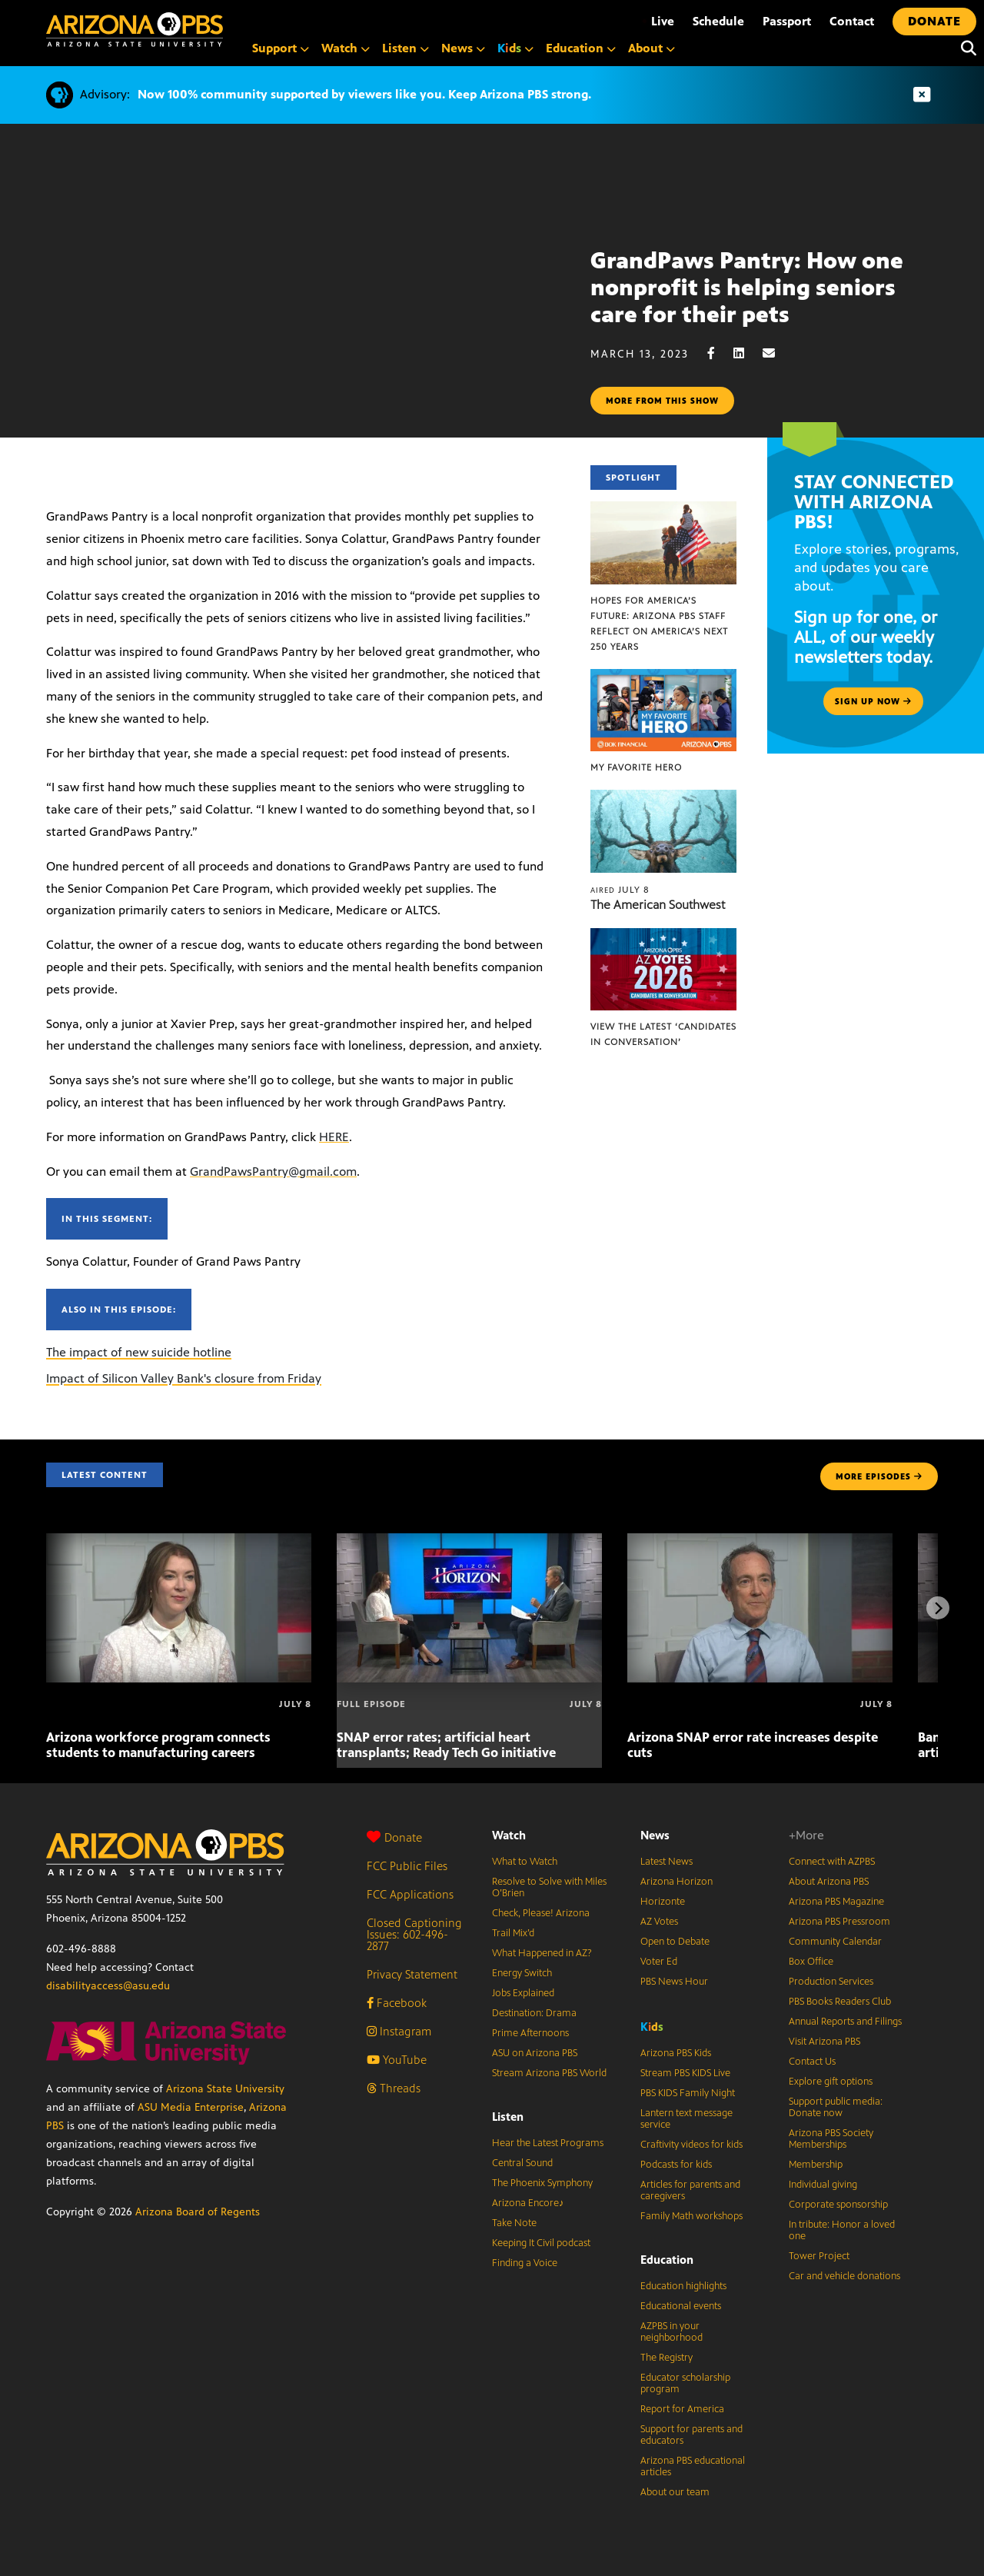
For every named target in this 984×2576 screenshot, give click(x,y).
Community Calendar (835, 1941)
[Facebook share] (718, 353)
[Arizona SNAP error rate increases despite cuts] (760, 1541)
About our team (675, 2492)
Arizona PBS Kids (675, 2053)
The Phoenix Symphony (542, 2183)
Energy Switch (522, 1973)
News (655, 1835)
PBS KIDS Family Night (687, 2093)
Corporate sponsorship (838, 2204)
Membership (816, 2164)
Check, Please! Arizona (541, 1913)
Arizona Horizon (676, 1881)
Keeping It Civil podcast (541, 2243)
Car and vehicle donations (844, 2276)
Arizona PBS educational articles (692, 2466)
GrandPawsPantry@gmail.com (273, 1171)
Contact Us (812, 2061)
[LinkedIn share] (746, 353)
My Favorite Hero (636, 767)
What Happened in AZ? (542, 1953)
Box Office (811, 1961)
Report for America (682, 2409)
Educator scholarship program (685, 2383)
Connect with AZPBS (832, 1861)
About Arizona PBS (829, 1881)
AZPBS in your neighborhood (671, 2332)
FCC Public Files (407, 1866)
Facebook (397, 2002)
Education (666, 2259)
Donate (394, 1837)
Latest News (666, 1861)
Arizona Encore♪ (528, 2203)
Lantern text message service (686, 2119)
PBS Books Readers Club (840, 2001)
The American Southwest (657, 904)
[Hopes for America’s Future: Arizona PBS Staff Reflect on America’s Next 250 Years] (663, 509)
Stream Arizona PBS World (549, 2073)
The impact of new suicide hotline (138, 1352)
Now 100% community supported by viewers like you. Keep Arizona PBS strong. (364, 94)
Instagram (399, 2031)
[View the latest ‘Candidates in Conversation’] (663, 936)
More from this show (662, 400)
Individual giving (823, 2184)
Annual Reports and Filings (845, 2021)
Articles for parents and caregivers (690, 2190)
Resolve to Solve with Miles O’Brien (549, 1887)
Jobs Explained (523, 1993)
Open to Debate (675, 1941)
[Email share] (776, 353)
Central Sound (522, 2163)
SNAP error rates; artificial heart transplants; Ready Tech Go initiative (446, 1744)
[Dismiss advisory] (921, 95)
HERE (334, 1137)
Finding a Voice (524, 2263)
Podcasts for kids (676, 2164)
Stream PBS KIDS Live (685, 2073)
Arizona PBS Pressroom (839, 1921)
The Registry (666, 2357)
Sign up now (873, 701)
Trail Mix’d (513, 1933)
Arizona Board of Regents (197, 2211)
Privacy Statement (412, 1974)
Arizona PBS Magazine (836, 1901)
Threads (394, 2088)
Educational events (680, 2306)
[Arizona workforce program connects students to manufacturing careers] (178, 1541)
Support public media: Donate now (836, 2107)
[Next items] (937, 1607)
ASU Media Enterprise (191, 2107)
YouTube (397, 2059)
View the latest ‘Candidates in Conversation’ (663, 1034)
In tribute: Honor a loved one (842, 2230)
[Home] (134, 29)
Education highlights (683, 2286)
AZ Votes (659, 1921)
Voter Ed (658, 1961)
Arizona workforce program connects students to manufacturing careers (158, 1744)
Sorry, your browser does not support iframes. (295, 318)
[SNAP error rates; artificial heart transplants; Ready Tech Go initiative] (469, 1541)
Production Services (831, 1981)
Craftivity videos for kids (691, 2144)
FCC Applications (410, 1894)
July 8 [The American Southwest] (620, 889)
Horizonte (662, 1901)
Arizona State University (225, 2088)
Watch (509, 1835)
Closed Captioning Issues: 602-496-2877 (414, 1934)
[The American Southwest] (663, 797)
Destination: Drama (534, 2013)
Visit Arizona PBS (824, 2041)
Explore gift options (831, 2081)
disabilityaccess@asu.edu (108, 1985)
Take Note (514, 2223)
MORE (879, 1476)
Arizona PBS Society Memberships (831, 2139)
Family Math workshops (691, 2216)
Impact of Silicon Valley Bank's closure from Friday (183, 1378)
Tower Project (819, 2256)
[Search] (965, 48)
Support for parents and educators (691, 2435)
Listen (508, 2116)
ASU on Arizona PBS (534, 2053)
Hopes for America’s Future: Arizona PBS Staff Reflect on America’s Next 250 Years (659, 623)
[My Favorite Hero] (663, 677)
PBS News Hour (674, 1981)
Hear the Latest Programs (547, 2143)
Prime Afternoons (530, 2033)
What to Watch (524, 1861)
